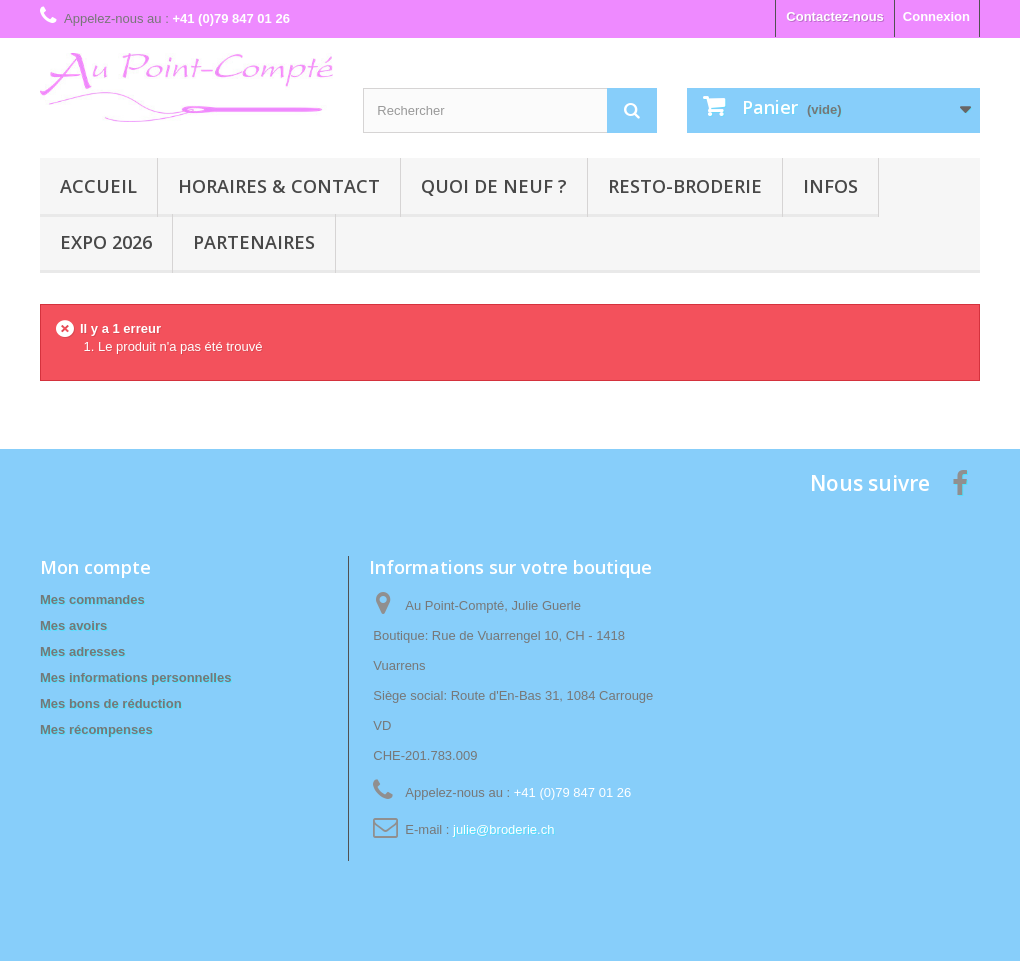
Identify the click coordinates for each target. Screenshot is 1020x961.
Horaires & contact (279, 186)
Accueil (98, 186)
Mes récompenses (96, 729)
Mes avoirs (73, 625)
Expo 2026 (106, 242)
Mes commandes (92, 599)
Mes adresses (82, 651)
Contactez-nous (835, 16)
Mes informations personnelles (135, 677)
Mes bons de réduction (111, 703)
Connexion (936, 16)
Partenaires (254, 242)
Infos (830, 186)
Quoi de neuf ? (494, 186)
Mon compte (95, 567)
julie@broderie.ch (503, 829)
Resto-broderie (685, 186)
